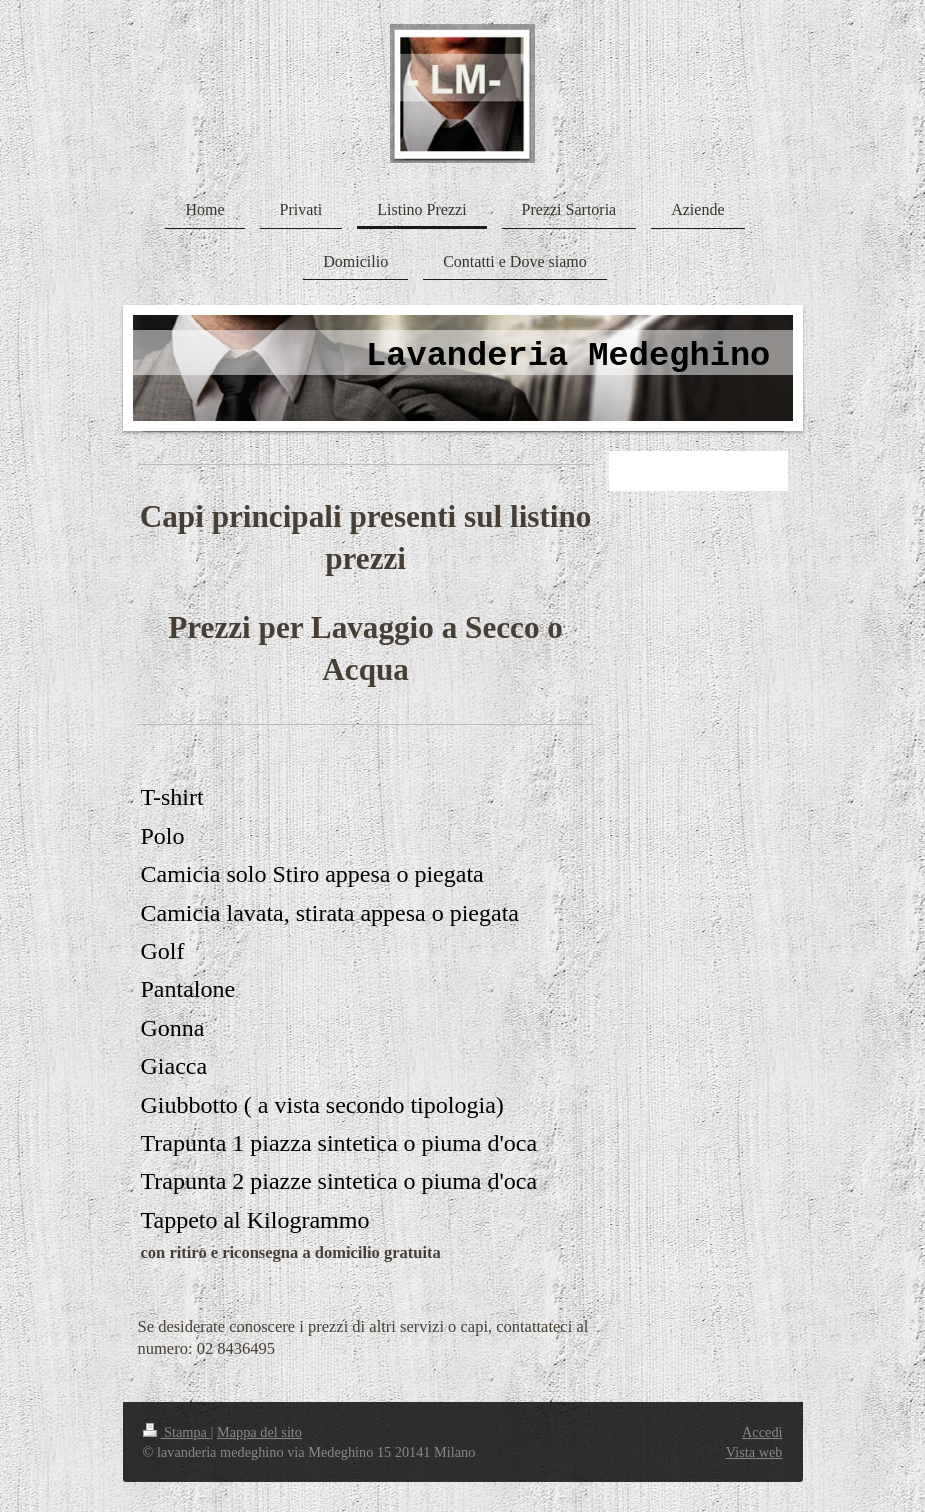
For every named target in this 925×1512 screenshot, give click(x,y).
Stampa (177, 1432)
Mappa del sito (259, 1432)
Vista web (754, 1452)
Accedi (762, 1432)
